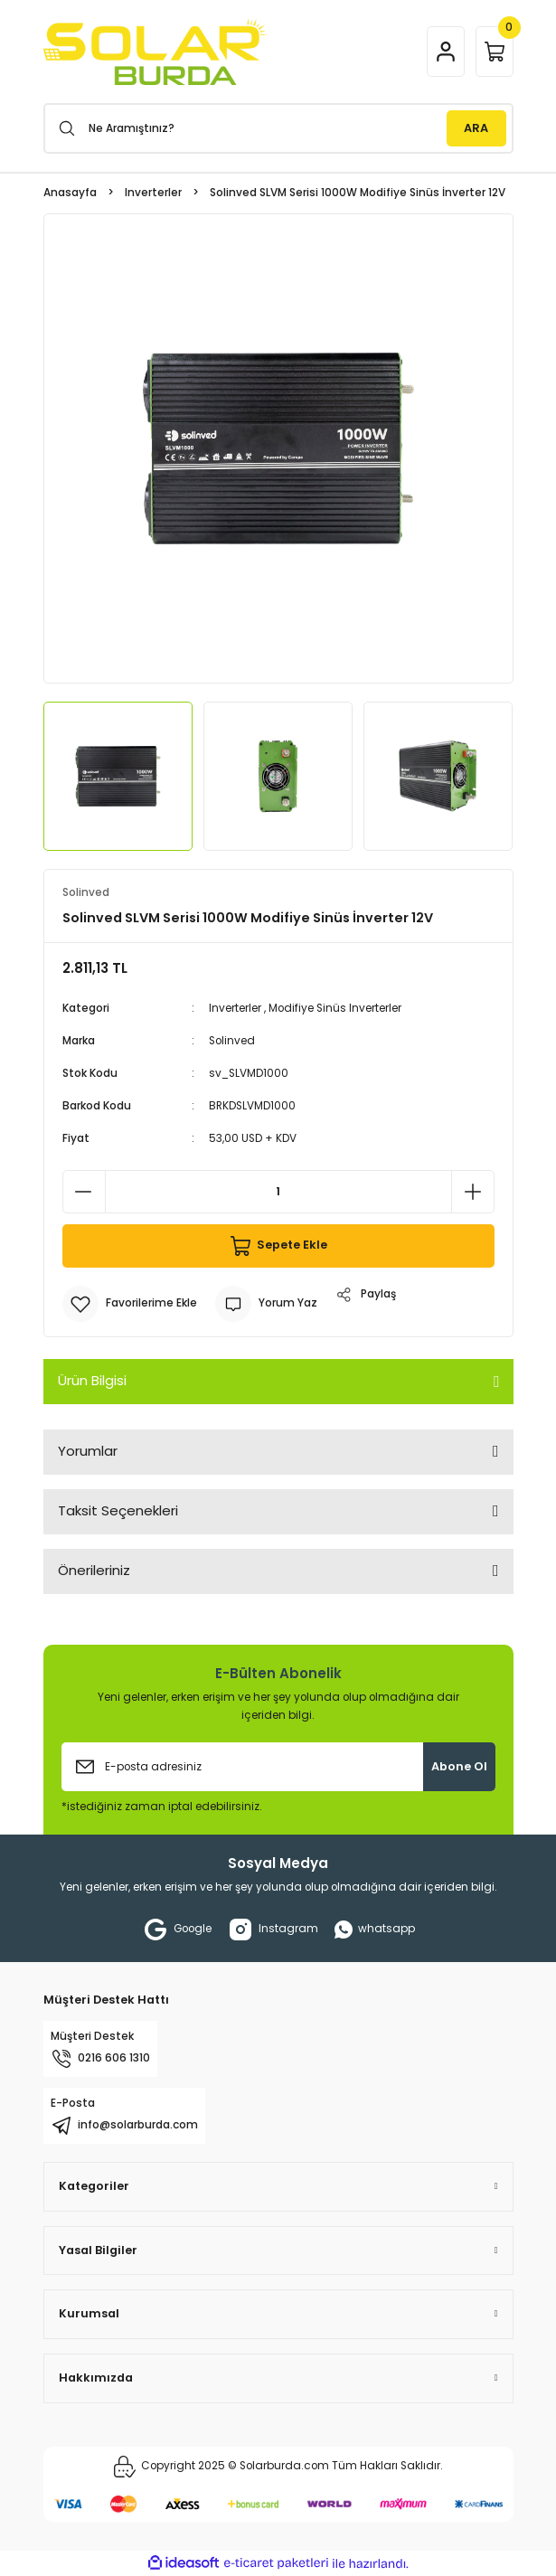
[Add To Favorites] (129, 1304)
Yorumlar (88, 1450)
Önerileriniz (94, 1570)
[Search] (278, 128)
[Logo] (155, 51)
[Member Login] (446, 51)
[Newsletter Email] (278, 1766)
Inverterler (235, 1008)
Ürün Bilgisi (92, 1380)
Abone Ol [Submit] (459, 1766)
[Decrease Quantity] (84, 1191)
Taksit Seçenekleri (118, 1510)
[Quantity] (278, 1191)
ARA (476, 128)
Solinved (232, 1040)
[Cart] (495, 51)
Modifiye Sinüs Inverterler (335, 1008)
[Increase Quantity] (473, 1191)
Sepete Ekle (278, 1246)
